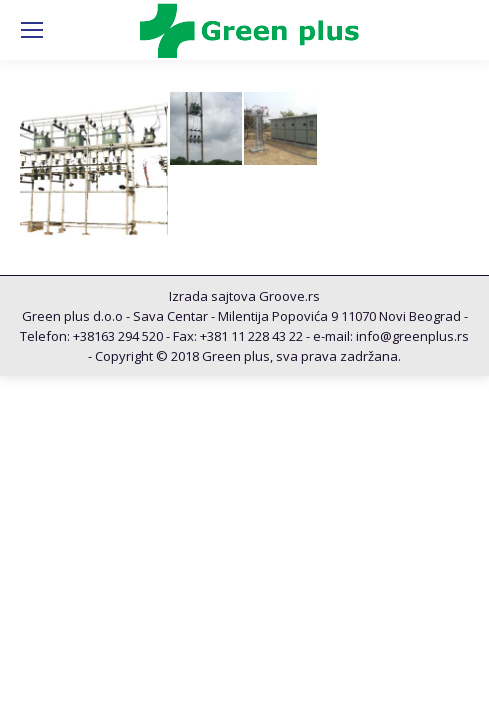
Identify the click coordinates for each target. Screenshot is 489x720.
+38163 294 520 (118, 336)
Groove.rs (289, 296)
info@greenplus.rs (412, 336)
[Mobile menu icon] (32, 30)
